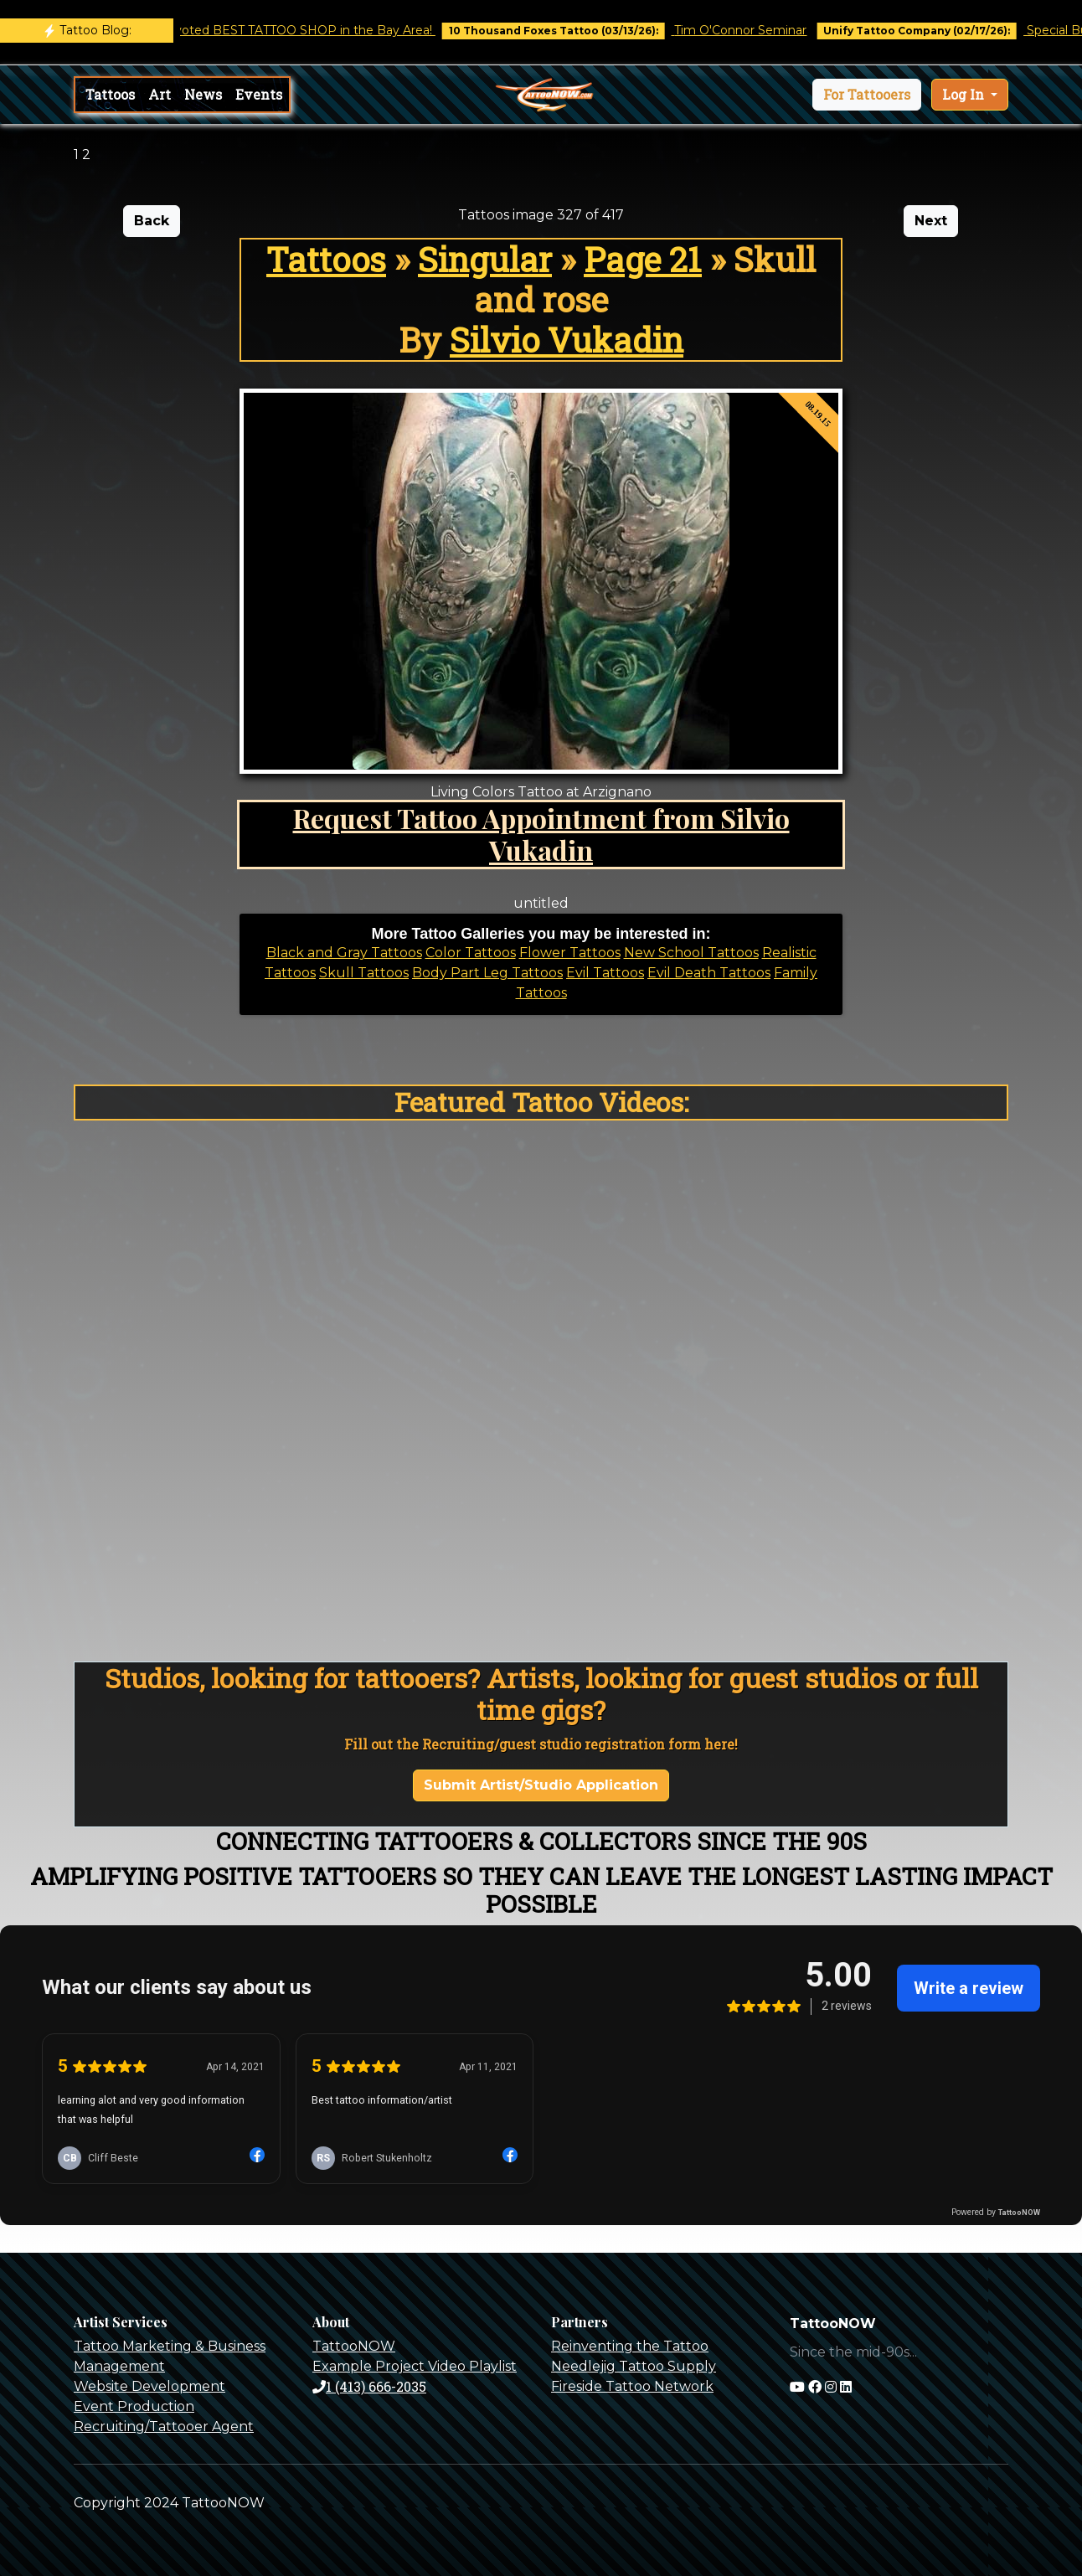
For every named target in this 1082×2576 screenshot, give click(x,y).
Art (159, 94)
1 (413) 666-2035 (369, 2386)
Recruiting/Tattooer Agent (164, 2426)
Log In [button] (964, 94)
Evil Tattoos (605, 973)
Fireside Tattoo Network (632, 2386)
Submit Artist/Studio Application (541, 1785)
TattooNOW (353, 2346)
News (203, 94)
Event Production (134, 2406)
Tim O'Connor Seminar (755, 30)
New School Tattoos (691, 953)
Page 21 (643, 259)
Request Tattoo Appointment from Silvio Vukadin (541, 834)
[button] (866, 95)
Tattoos (110, 94)
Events (258, 94)
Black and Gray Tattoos (344, 953)
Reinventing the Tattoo (629, 2346)
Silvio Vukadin (566, 339)
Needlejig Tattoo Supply (633, 2366)
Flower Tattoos (570, 953)
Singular (485, 259)
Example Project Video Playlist (414, 2366)
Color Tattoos (470, 953)
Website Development (149, 2386)
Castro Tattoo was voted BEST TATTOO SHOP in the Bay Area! (266, 30)
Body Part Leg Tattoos (487, 973)
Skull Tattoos (364, 973)
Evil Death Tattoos (708, 973)
